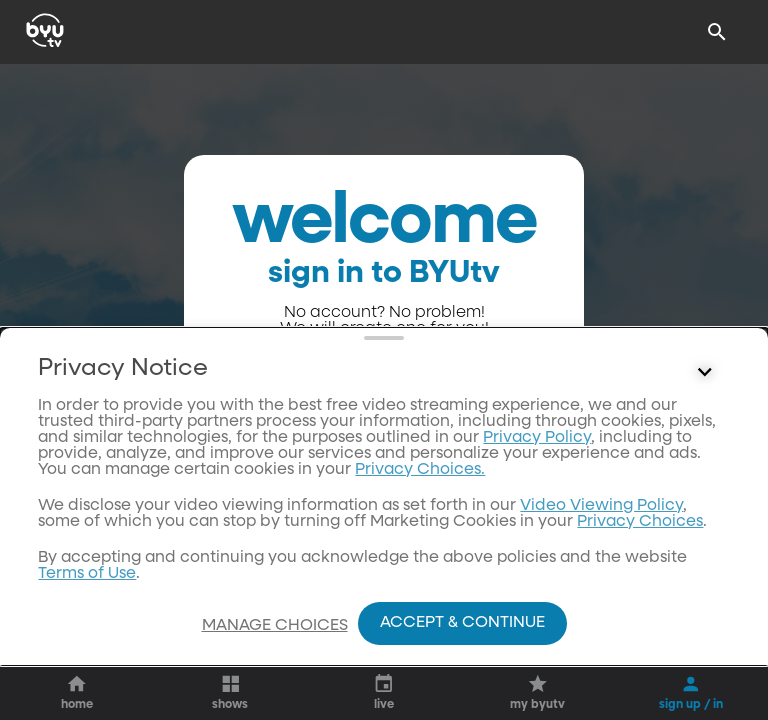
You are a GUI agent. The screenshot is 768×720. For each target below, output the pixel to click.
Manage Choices (275, 626)
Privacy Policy (537, 438)
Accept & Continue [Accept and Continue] (462, 623)
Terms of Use (87, 574)
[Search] (717, 32)
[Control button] (705, 373)
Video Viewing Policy (601, 506)
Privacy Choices (640, 522)
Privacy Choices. (420, 470)
